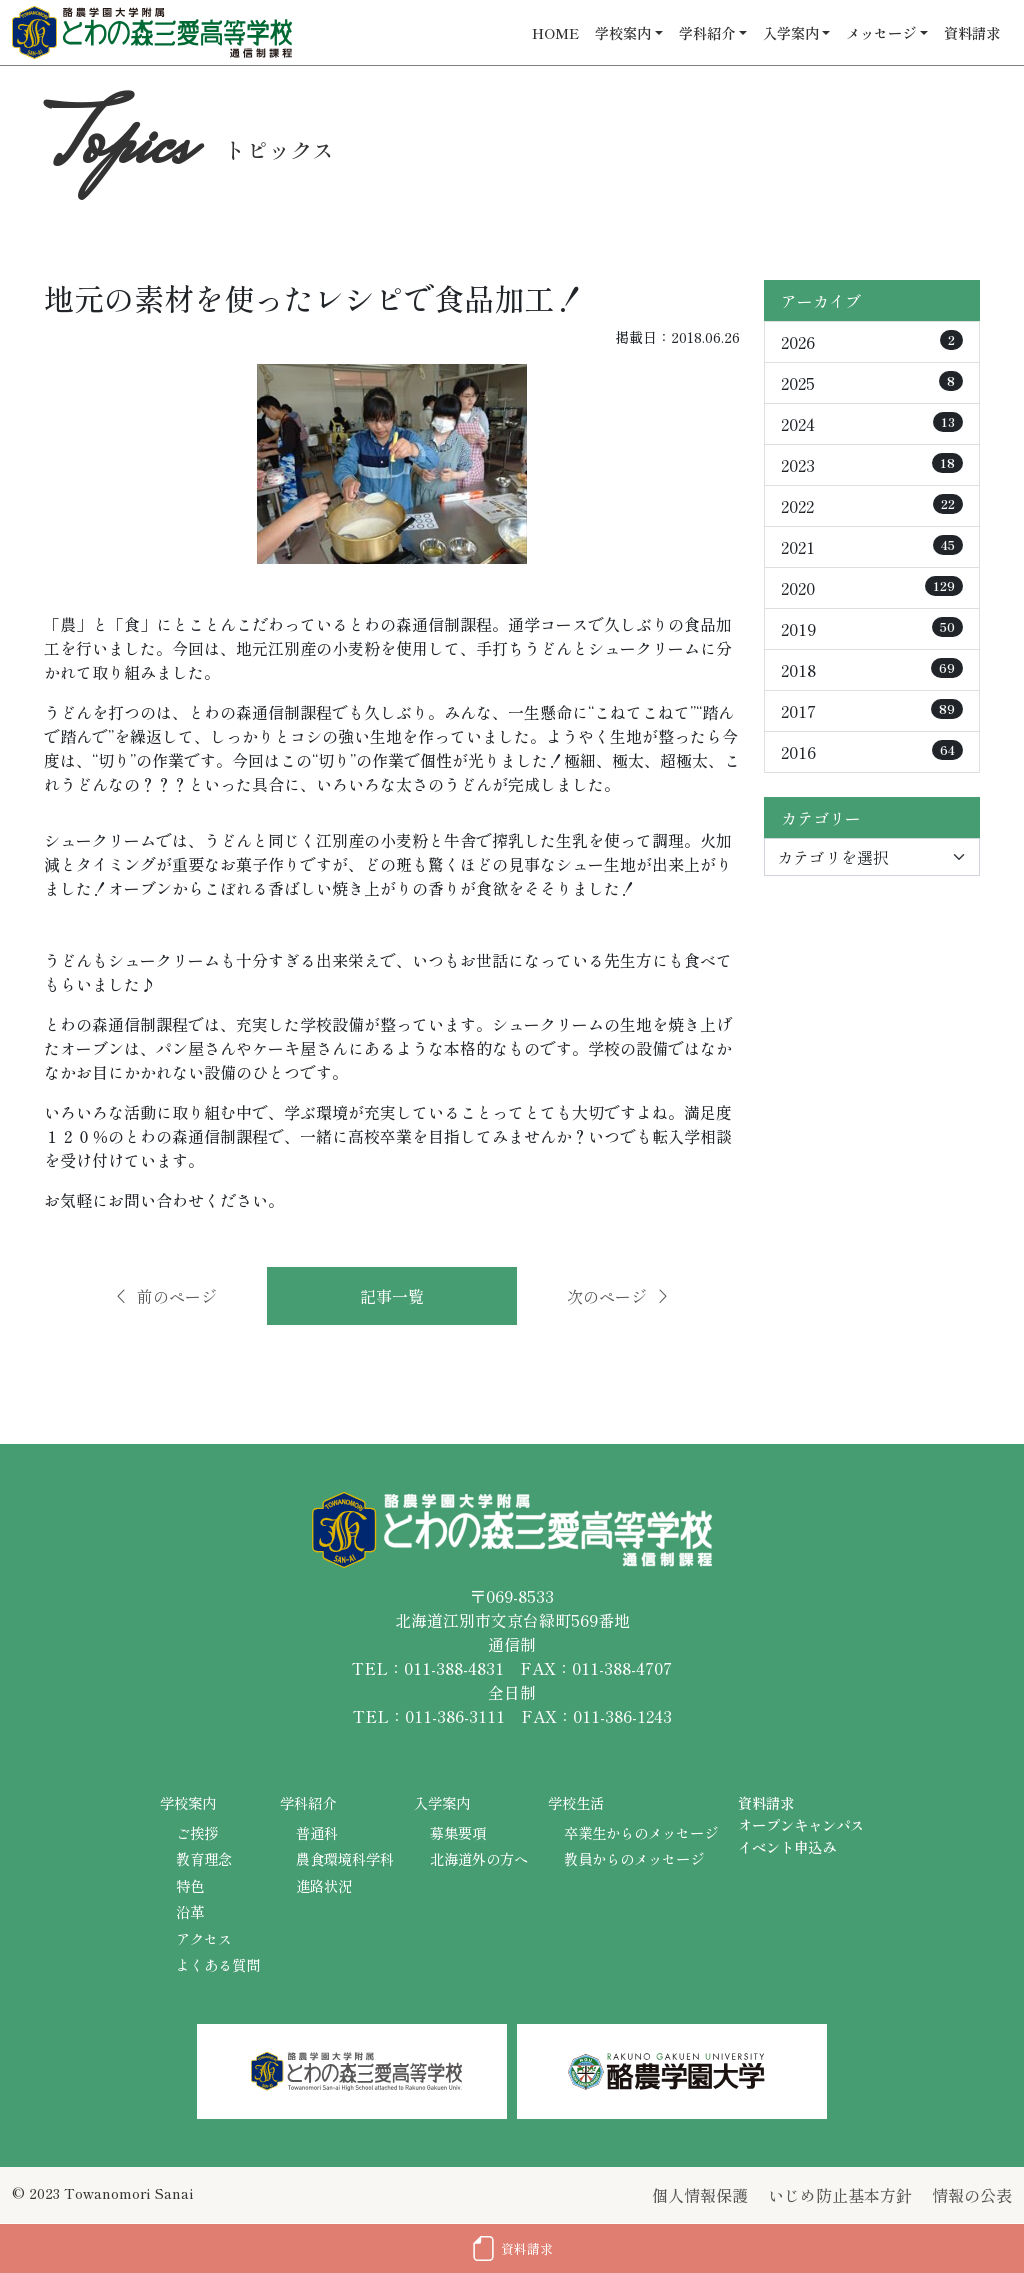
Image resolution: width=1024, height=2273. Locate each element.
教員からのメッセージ (634, 1858)
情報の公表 (972, 2195)
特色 (190, 1885)
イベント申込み (787, 1846)
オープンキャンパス (801, 1824)
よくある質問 (218, 1964)
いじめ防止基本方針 (840, 2195)
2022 (872, 506)
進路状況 (324, 1885)
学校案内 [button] (623, 32)
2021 (872, 547)
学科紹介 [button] (707, 32)
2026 (872, 342)
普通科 (317, 1832)
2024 (872, 424)
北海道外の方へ (479, 1858)
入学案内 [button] (791, 32)
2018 (872, 670)
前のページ (165, 1296)
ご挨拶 (197, 1832)
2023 (872, 465)
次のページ (619, 1296)
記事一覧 (392, 1296)
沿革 (190, 1911)
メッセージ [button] (881, 32)
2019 (872, 629)
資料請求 (972, 32)
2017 (872, 711)
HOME (555, 32)
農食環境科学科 (345, 1858)
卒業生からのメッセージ (641, 1832)
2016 (872, 752)
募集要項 (458, 1832)
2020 (872, 588)
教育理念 (204, 1858)
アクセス (204, 1938)
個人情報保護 (700, 2195)
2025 (872, 383)
